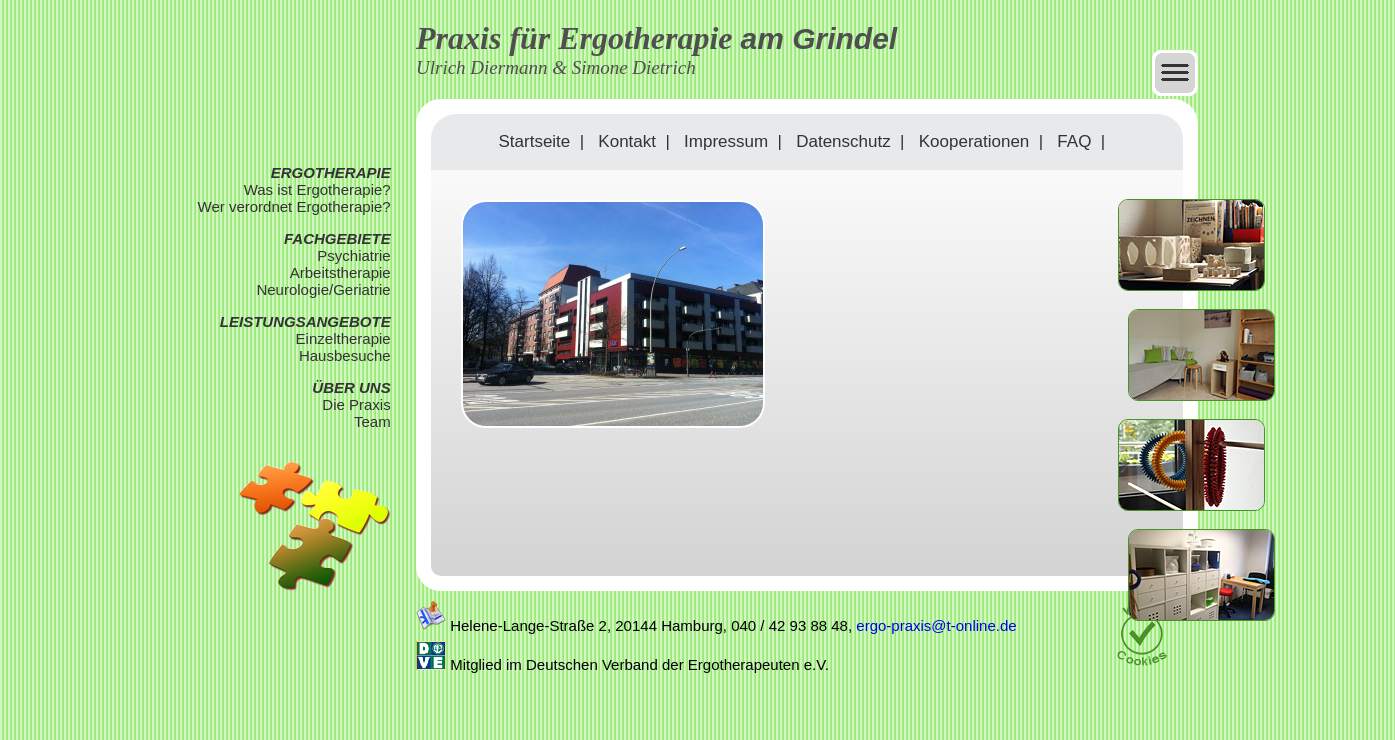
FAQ (1074, 141)
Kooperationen (974, 141)
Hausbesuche (345, 355)
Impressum (726, 141)
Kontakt (627, 141)
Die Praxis (356, 404)
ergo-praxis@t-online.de (936, 625)
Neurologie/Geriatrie (323, 289)
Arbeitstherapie (340, 272)
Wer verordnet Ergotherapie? (294, 206)
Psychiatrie (353, 255)
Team (372, 421)
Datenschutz (843, 141)
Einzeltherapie (343, 338)
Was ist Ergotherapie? (317, 189)
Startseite (534, 141)
